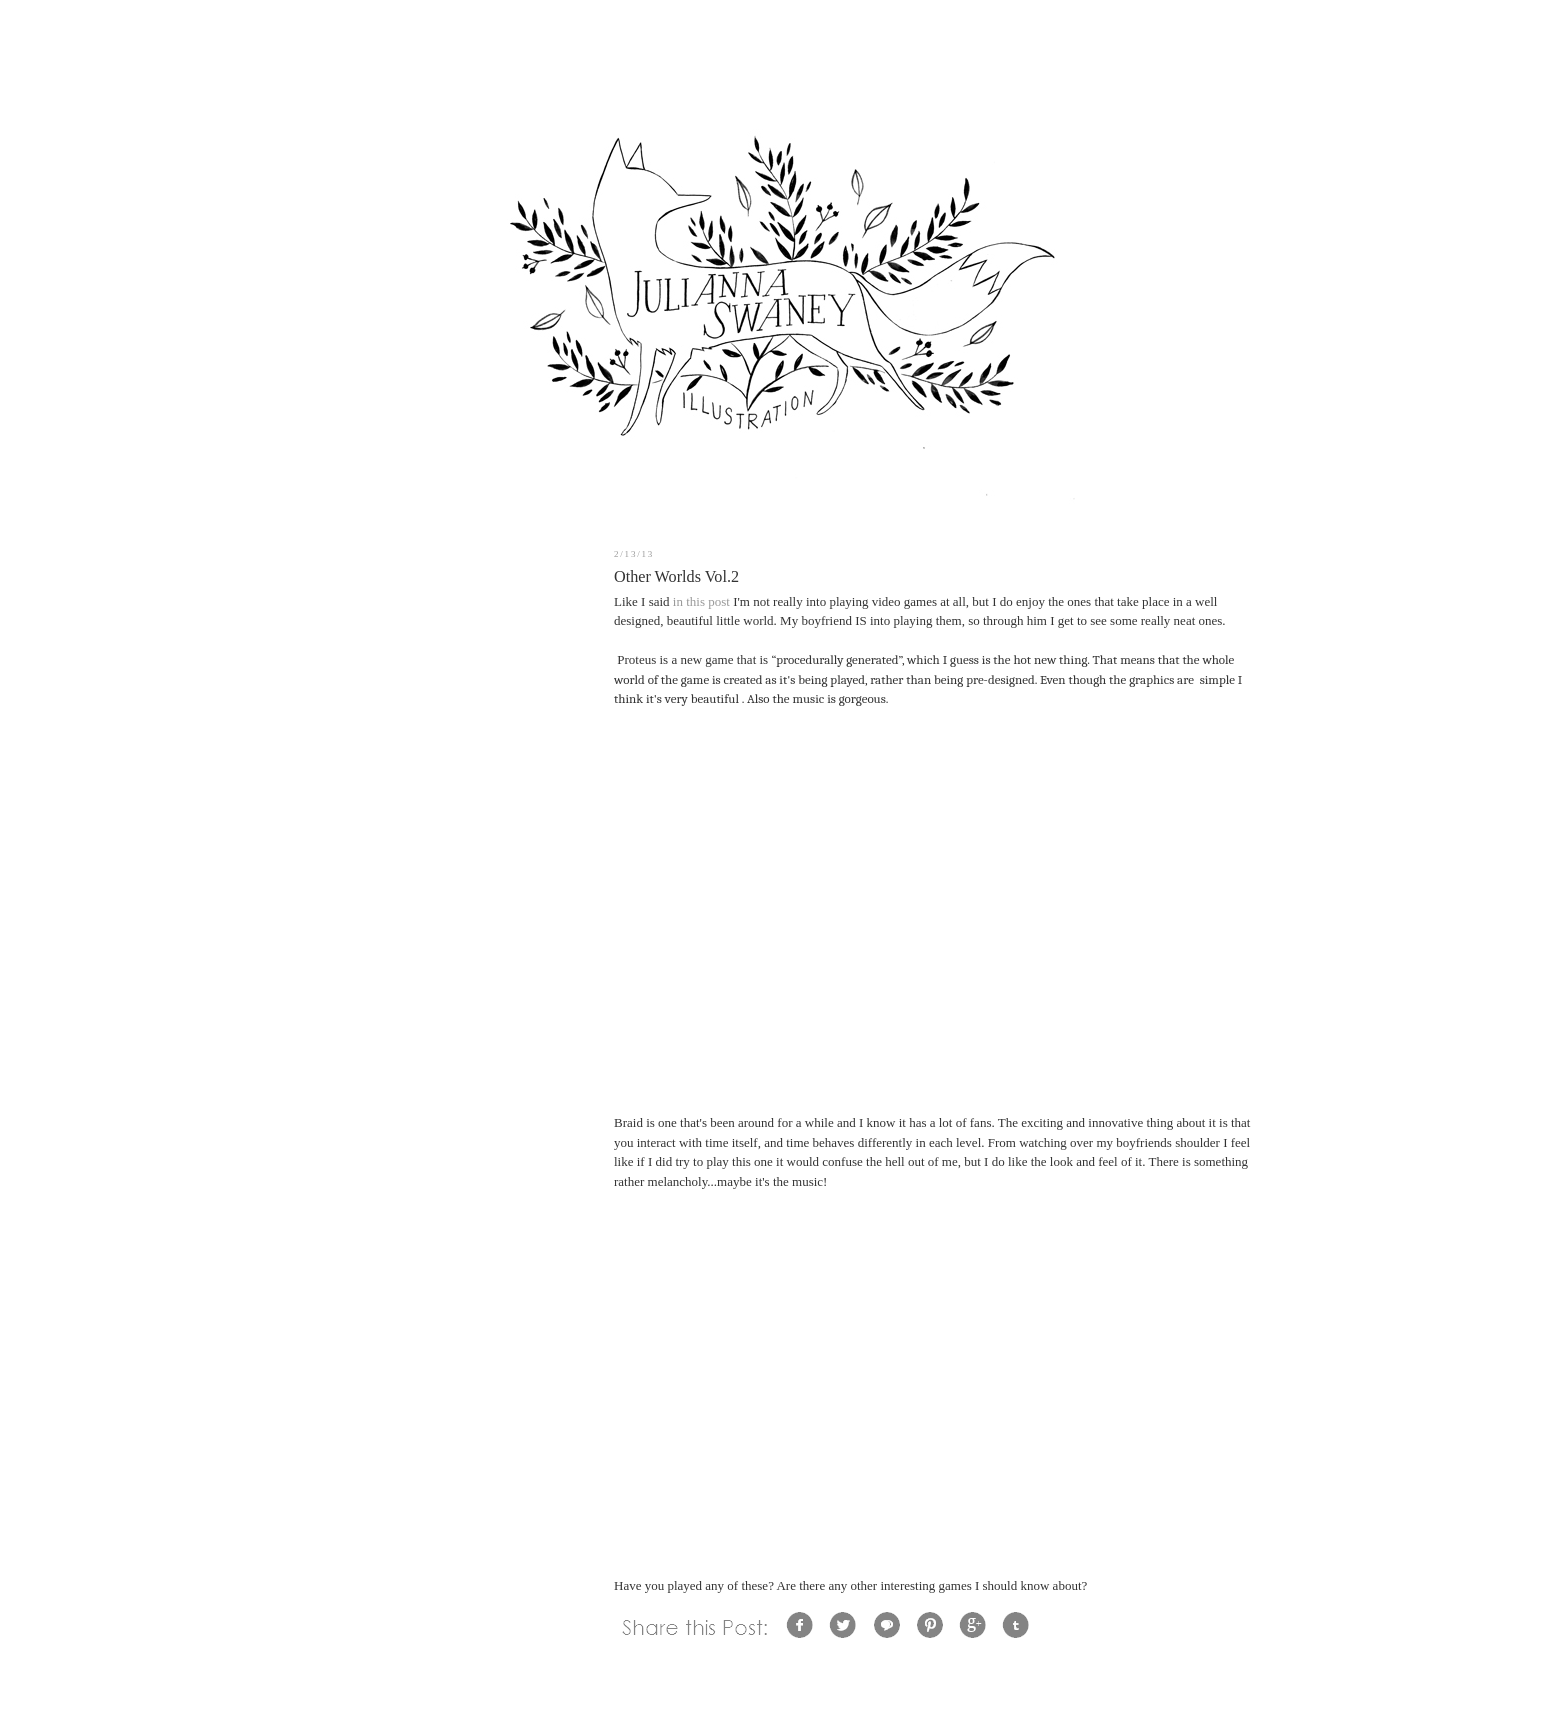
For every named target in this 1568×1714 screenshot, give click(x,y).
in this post (701, 601)
